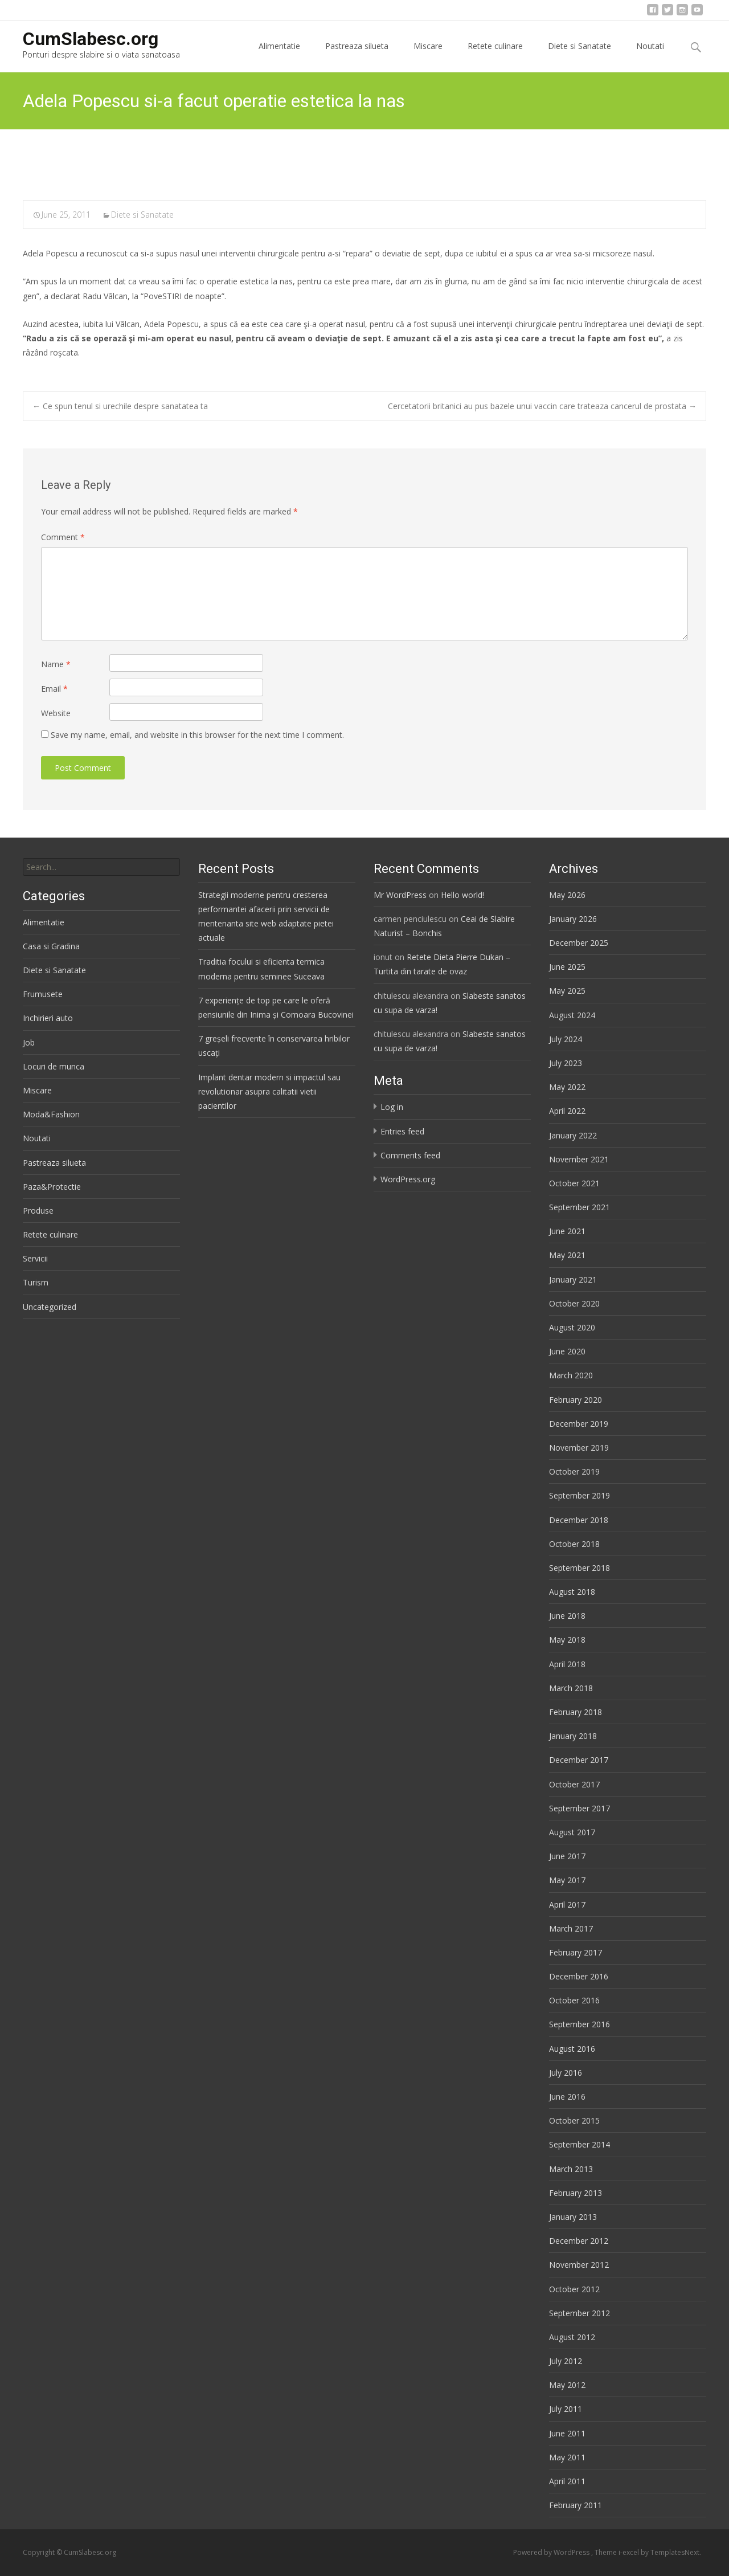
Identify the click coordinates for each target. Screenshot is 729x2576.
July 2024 (565, 1039)
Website (56, 713)
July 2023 (565, 1063)
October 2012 (574, 2289)
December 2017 (578, 1759)
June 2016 (567, 2096)
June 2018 (567, 1615)
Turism (35, 1282)
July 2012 (565, 2360)
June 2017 (567, 1856)
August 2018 (572, 1591)
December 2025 (578, 942)
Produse (38, 1210)
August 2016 (572, 2048)
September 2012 (579, 2313)
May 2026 (567, 894)
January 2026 (573, 918)
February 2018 (575, 1712)
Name (56, 664)
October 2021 (574, 1183)
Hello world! (462, 894)
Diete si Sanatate (579, 56)
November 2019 (579, 1447)
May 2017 (567, 1880)
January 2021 (573, 1279)
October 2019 (574, 1471)
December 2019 (578, 1423)
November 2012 (579, 2264)
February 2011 (575, 2505)
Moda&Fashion (51, 1114)
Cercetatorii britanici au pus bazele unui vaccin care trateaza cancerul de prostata (542, 406)
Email (54, 688)
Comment (63, 537)
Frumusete (43, 994)
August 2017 (572, 1832)
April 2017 (567, 1904)
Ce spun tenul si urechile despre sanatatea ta (120, 406)
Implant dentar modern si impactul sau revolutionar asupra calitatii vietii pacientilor (269, 1091)
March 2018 (571, 1688)
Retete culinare (495, 56)
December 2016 (578, 1976)
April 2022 (567, 1110)
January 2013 (573, 2216)
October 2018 (574, 1543)
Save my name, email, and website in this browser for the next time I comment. (197, 734)
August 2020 (572, 1327)
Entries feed (402, 1131)
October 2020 (574, 1303)
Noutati (650, 56)
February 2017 (575, 1952)
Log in (391, 1106)
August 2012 (572, 2337)
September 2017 (579, 1808)
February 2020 (575, 1399)
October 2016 (574, 2000)
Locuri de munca (53, 1066)
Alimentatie (279, 56)
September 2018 (579, 1567)
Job (29, 1042)
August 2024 (572, 1015)
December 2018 (578, 1519)
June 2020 (567, 1351)
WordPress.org (407, 1179)
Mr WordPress (400, 894)
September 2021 (579, 1207)
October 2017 (574, 1784)
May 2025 (567, 990)
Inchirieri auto (48, 1018)
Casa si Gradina (51, 946)
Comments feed (410, 1155)
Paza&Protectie (52, 1186)
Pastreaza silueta (356, 56)
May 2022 (567, 1086)
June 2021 (567, 1231)
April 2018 (567, 1664)
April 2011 (567, 2481)
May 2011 (567, 2457)
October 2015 (574, 2120)
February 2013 (575, 2192)
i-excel (630, 2552)
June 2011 (567, 2433)
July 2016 (565, 2072)
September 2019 (579, 1495)
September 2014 (579, 2144)
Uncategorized (49, 1306)
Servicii (35, 1258)
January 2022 (573, 1135)
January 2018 (573, 1735)
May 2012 (567, 2384)
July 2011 (565, 2408)
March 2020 (571, 1375)
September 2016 (579, 2024)
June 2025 (567, 966)
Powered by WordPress (552, 2552)
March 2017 (571, 1928)
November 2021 (579, 1159)
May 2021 (567, 1255)
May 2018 (567, 1639)
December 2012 (578, 2240)
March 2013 (571, 2168)
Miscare (428, 56)
